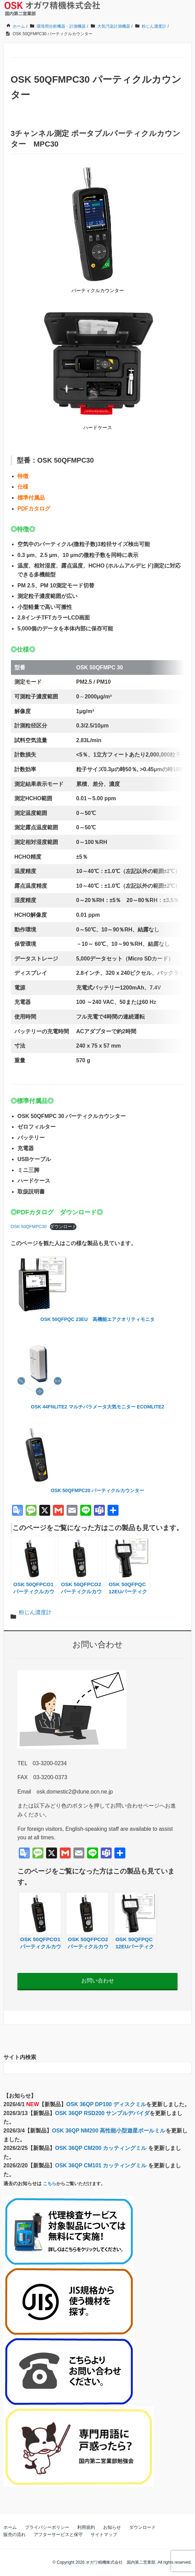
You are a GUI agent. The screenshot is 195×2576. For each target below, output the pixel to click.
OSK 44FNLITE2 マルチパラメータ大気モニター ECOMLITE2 (97, 1406)
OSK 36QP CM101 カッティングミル (101, 2165)
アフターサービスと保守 (58, 2534)
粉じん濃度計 (35, 1612)
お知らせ (112, 2527)
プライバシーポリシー (47, 2527)
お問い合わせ (97, 1981)
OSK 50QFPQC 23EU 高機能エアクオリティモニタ (97, 1319)
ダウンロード (63, 1226)
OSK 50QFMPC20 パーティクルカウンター (97, 1490)
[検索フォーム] (91, 2068)
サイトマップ (103, 2534)
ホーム (10, 2527)
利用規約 (86, 2527)
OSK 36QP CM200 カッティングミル (101, 2148)
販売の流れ (14, 2534)
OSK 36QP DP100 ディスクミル (106, 2104)
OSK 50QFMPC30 (28, 1226)
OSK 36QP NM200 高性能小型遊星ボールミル (108, 2131)
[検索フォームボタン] (185, 2068)
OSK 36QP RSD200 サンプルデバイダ (102, 2113)
